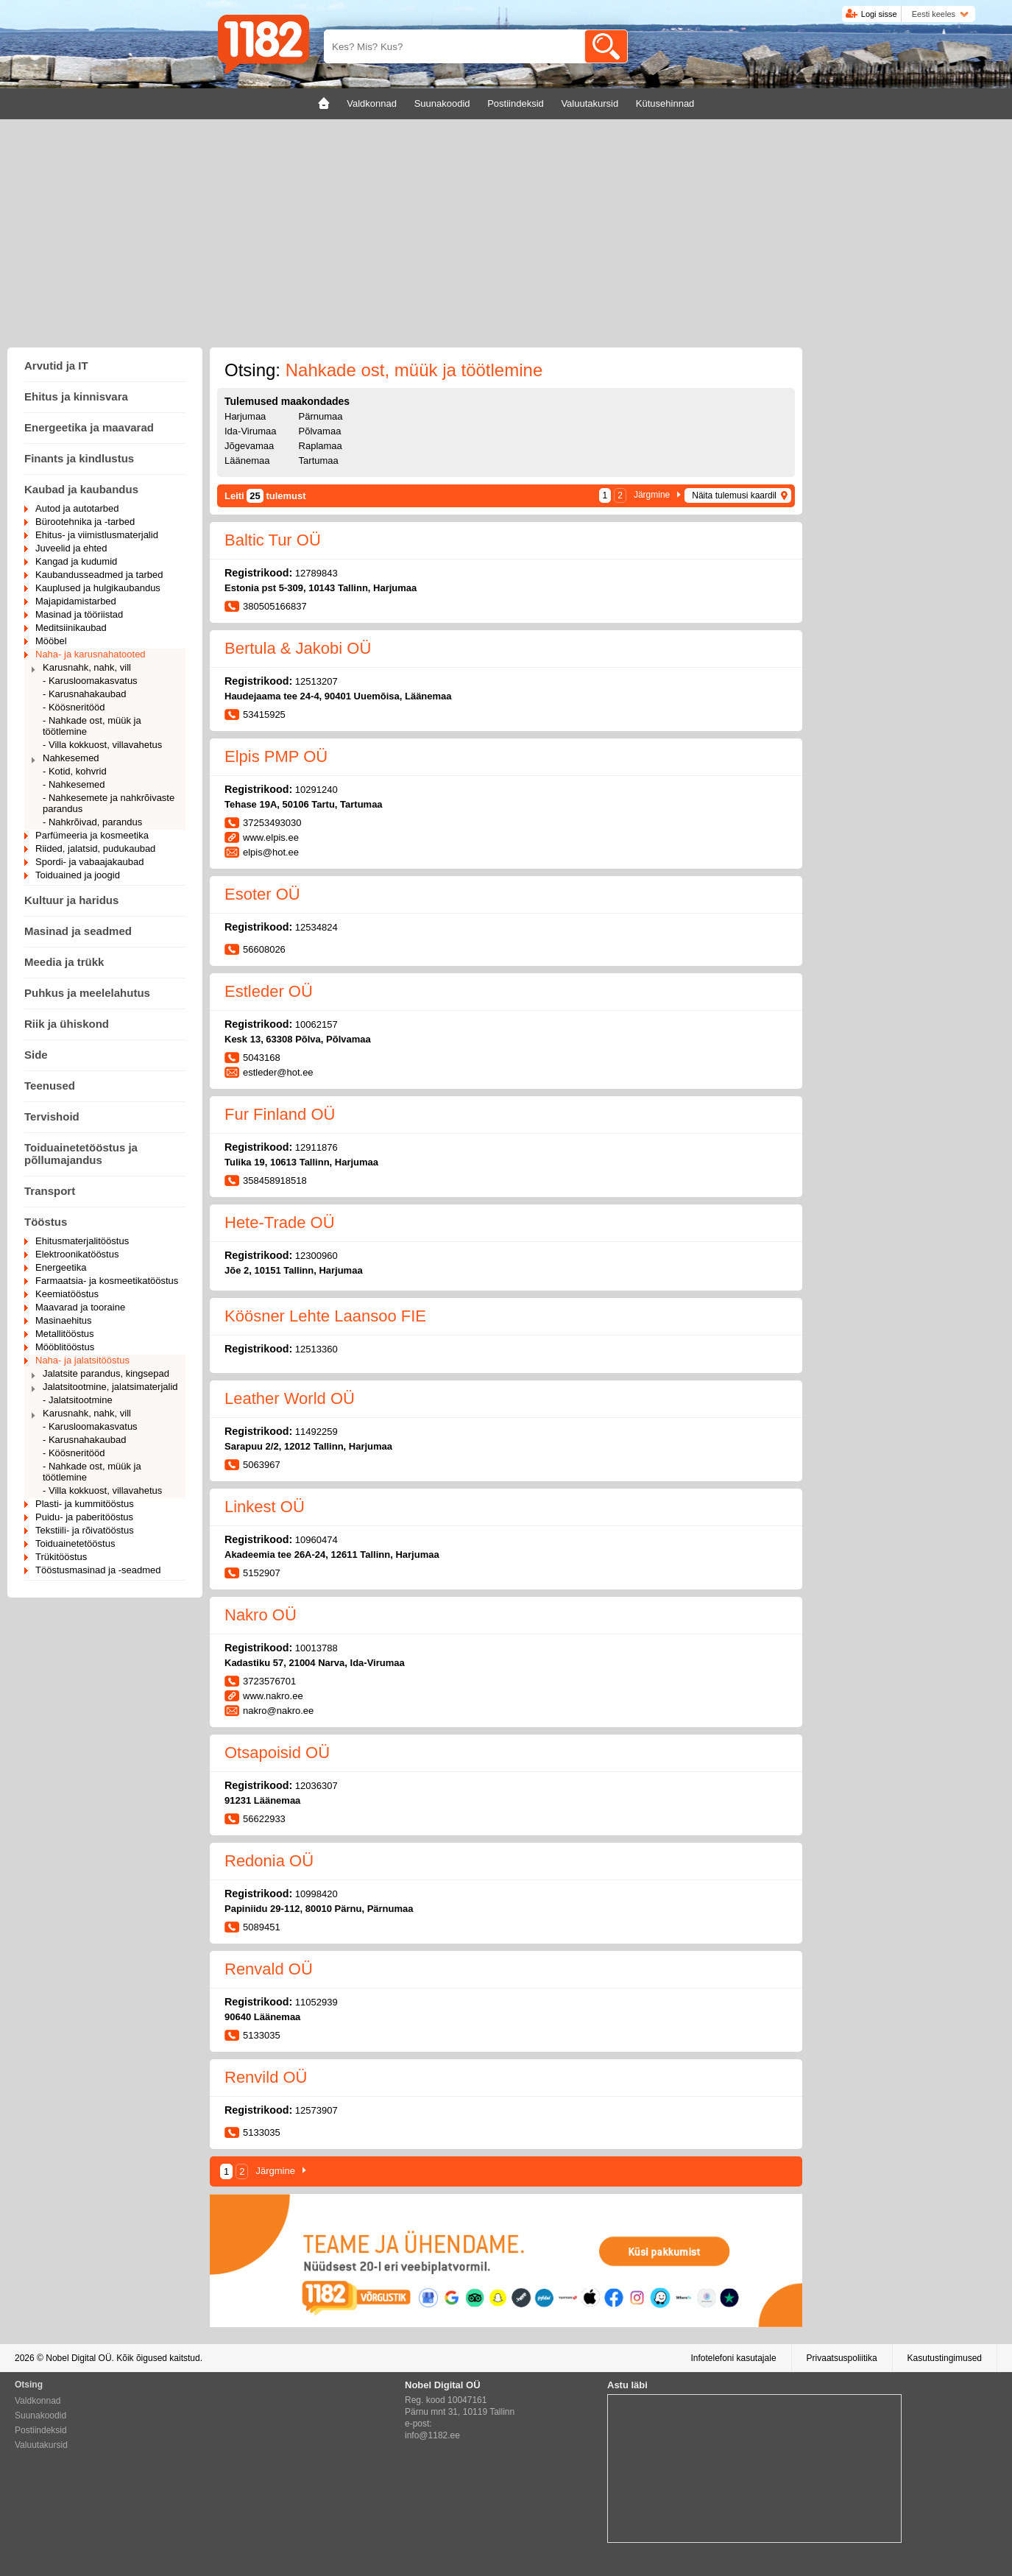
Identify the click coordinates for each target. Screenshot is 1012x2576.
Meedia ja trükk (64, 962)
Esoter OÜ (262, 894)
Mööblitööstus (64, 1346)
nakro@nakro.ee (278, 1710)
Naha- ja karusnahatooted (90, 654)
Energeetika (60, 1267)
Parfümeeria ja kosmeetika (92, 835)
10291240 (316, 789)
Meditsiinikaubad (71, 627)
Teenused (49, 1085)
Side (36, 1054)
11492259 (316, 1431)
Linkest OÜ (264, 1506)
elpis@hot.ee (271, 852)
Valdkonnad (38, 2401)
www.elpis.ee (271, 837)
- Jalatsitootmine (78, 1399)
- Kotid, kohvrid (75, 771)
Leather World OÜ (289, 1398)
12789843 (316, 573)
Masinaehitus (63, 1320)
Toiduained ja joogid (77, 875)
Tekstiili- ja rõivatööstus (84, 1530)
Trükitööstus (61, 1556)
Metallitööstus (64, 1333)
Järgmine (652, 495)
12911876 (316, 1147)
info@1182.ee (432, 2435)
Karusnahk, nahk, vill (87, 667)
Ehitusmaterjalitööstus (82, 1240)
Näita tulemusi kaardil (734, 495)
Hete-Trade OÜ (279, 1222)
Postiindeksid (41, 2430)
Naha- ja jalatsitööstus (82, 1360)
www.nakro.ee (273, 1695)
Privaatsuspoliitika (842, 2358)
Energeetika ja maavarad (89, 427)
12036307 (316, 1785)
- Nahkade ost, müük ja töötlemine (92, 726)
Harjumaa (245, 416)
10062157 (316, 1024)
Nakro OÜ (260, 1615)
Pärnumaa (321, 416)
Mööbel (51, 640)
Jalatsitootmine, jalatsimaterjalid (110, 1386)
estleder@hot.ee (278, 1072)
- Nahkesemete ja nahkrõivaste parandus (108, 803)
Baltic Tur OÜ (272, 540)
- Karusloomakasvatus (90, 680)
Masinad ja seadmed (78, 931)
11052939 (316, 2002)
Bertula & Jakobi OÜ (297, 648)
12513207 (316, 681)
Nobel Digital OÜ (78, 2358)
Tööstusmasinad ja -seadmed (98, 1569)
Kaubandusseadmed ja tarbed (99, 574)
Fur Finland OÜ (279, 1114)
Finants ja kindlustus (79, 458)
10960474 (316, 1539)
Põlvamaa (320, 431)
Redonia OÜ (269, 1861)
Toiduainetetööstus (75, 1543)
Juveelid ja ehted (71, 548)
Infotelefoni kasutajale (733, 2358)
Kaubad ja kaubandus (81, 489)
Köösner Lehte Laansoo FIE (325, 1316)
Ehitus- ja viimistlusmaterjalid (96, 534)
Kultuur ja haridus (71, 900)
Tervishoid (51, 1116)
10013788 (316, 1648)
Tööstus (45, 1221)
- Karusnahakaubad (84, 693)
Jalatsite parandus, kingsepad (106, 1373)
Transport (49, 1191)
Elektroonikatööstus (76, 1254)
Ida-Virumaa (250, 431)
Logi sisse (879, 14)
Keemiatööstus (67, 1293)
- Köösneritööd (74, 707)
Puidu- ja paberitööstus (84, 1516)
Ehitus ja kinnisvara (76, 396)
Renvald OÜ (268, 1969)
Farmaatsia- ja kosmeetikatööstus (106, 1280)
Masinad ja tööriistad (79, 614)
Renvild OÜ (265, 2077)
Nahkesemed (71, 757)
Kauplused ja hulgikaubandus (97, 587)
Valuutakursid (41, 2445)
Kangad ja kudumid (76, 561)
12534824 (316, 927)
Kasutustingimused (944, 2358)
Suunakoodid (40, 2415)
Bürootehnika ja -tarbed (85, 521)
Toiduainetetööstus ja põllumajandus (81, 1153)
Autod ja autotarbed (76, 508)
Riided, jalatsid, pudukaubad (95, 848)
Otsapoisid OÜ (277, 1752)
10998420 (316, 1893)
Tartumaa (319, 460)
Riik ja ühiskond (66, 1023)
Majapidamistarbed (75, 601)
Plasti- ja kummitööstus (84, 1503)
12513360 (316, 1349)
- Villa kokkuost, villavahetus (102, 744)
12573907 (316, 2110)
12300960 (316, 1255)
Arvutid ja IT (56, 365)
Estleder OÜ (268, 991)
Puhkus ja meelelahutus (87, 993)
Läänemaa (246, 460)
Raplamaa (320, 445)
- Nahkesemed (74, 784)
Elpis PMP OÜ (276, 756)
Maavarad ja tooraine (80, 1307)
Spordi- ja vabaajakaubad (89, 861)
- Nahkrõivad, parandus (92, 822)
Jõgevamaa (249, 445)
